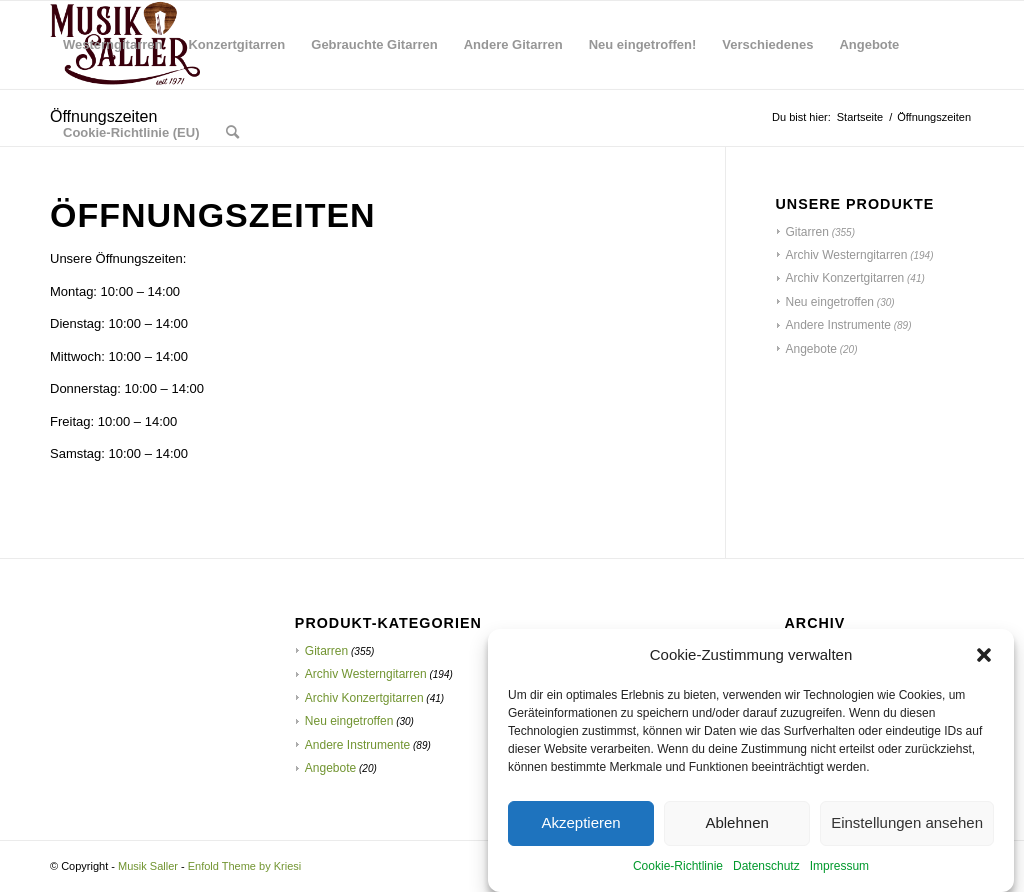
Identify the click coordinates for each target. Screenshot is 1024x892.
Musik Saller (148, 866)
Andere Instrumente (838, 325)
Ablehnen (736, 827)
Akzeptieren (580, 827)
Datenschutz (766, 870)
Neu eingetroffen (830, 302)
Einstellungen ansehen (907, 827)
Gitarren (807, 232)
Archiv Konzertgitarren (845, 278)
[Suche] (232, 133)
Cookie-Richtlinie (678, 870)
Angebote (811, 349)
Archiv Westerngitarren (847, 255)
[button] (984, 659)
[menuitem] (112, 45)
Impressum (839, 870)
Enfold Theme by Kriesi (245, 866)
